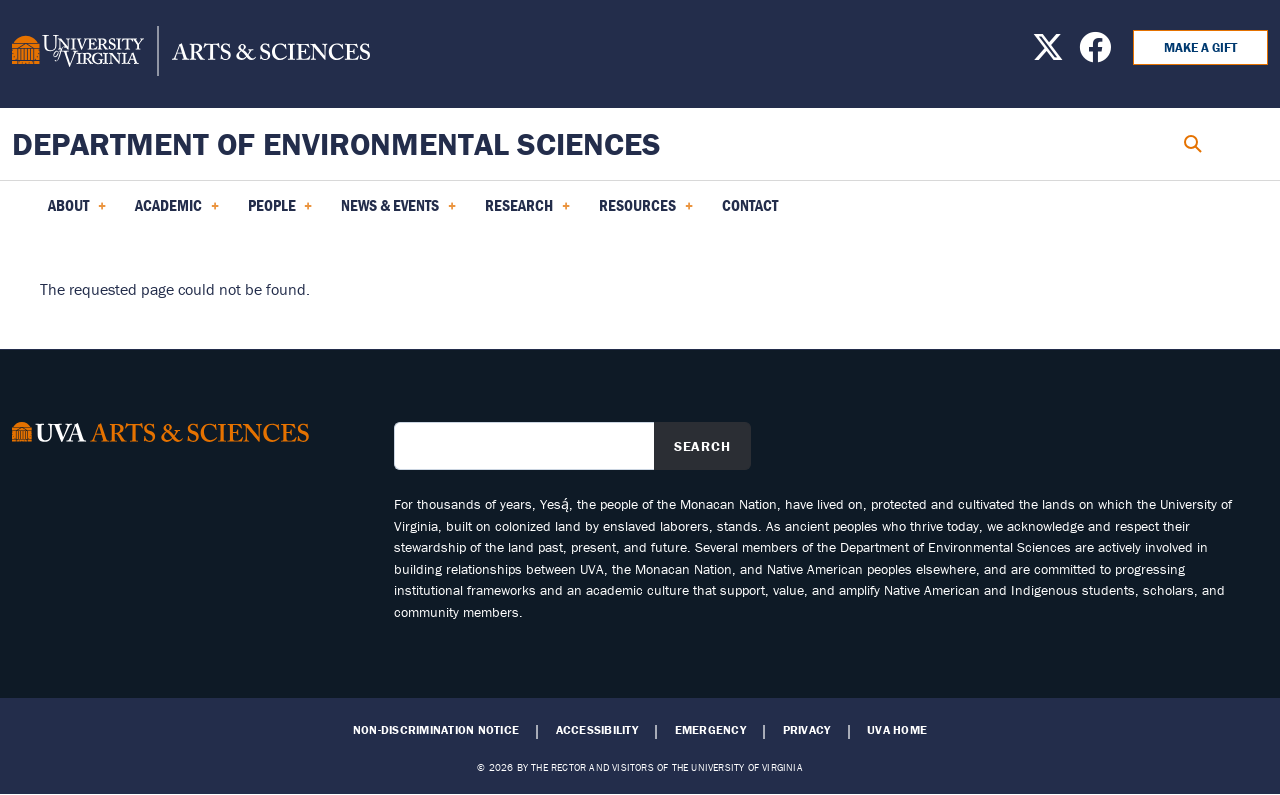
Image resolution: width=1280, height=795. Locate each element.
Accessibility (597, 730)
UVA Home (897, 730)
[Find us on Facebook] (1095, 53)
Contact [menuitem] (750, 205)
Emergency (710, 730)
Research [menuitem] (527, 212)
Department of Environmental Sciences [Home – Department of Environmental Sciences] (336, 143)
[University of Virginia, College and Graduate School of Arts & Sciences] (191, 54)
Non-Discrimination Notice (436, 730)
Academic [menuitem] (177, 212)
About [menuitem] (77, 212)
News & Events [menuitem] (398, 212)
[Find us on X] (1048, 53)
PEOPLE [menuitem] (280, 212)
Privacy (807, 730)
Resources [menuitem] (646, 212)
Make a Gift (1200, 47)
